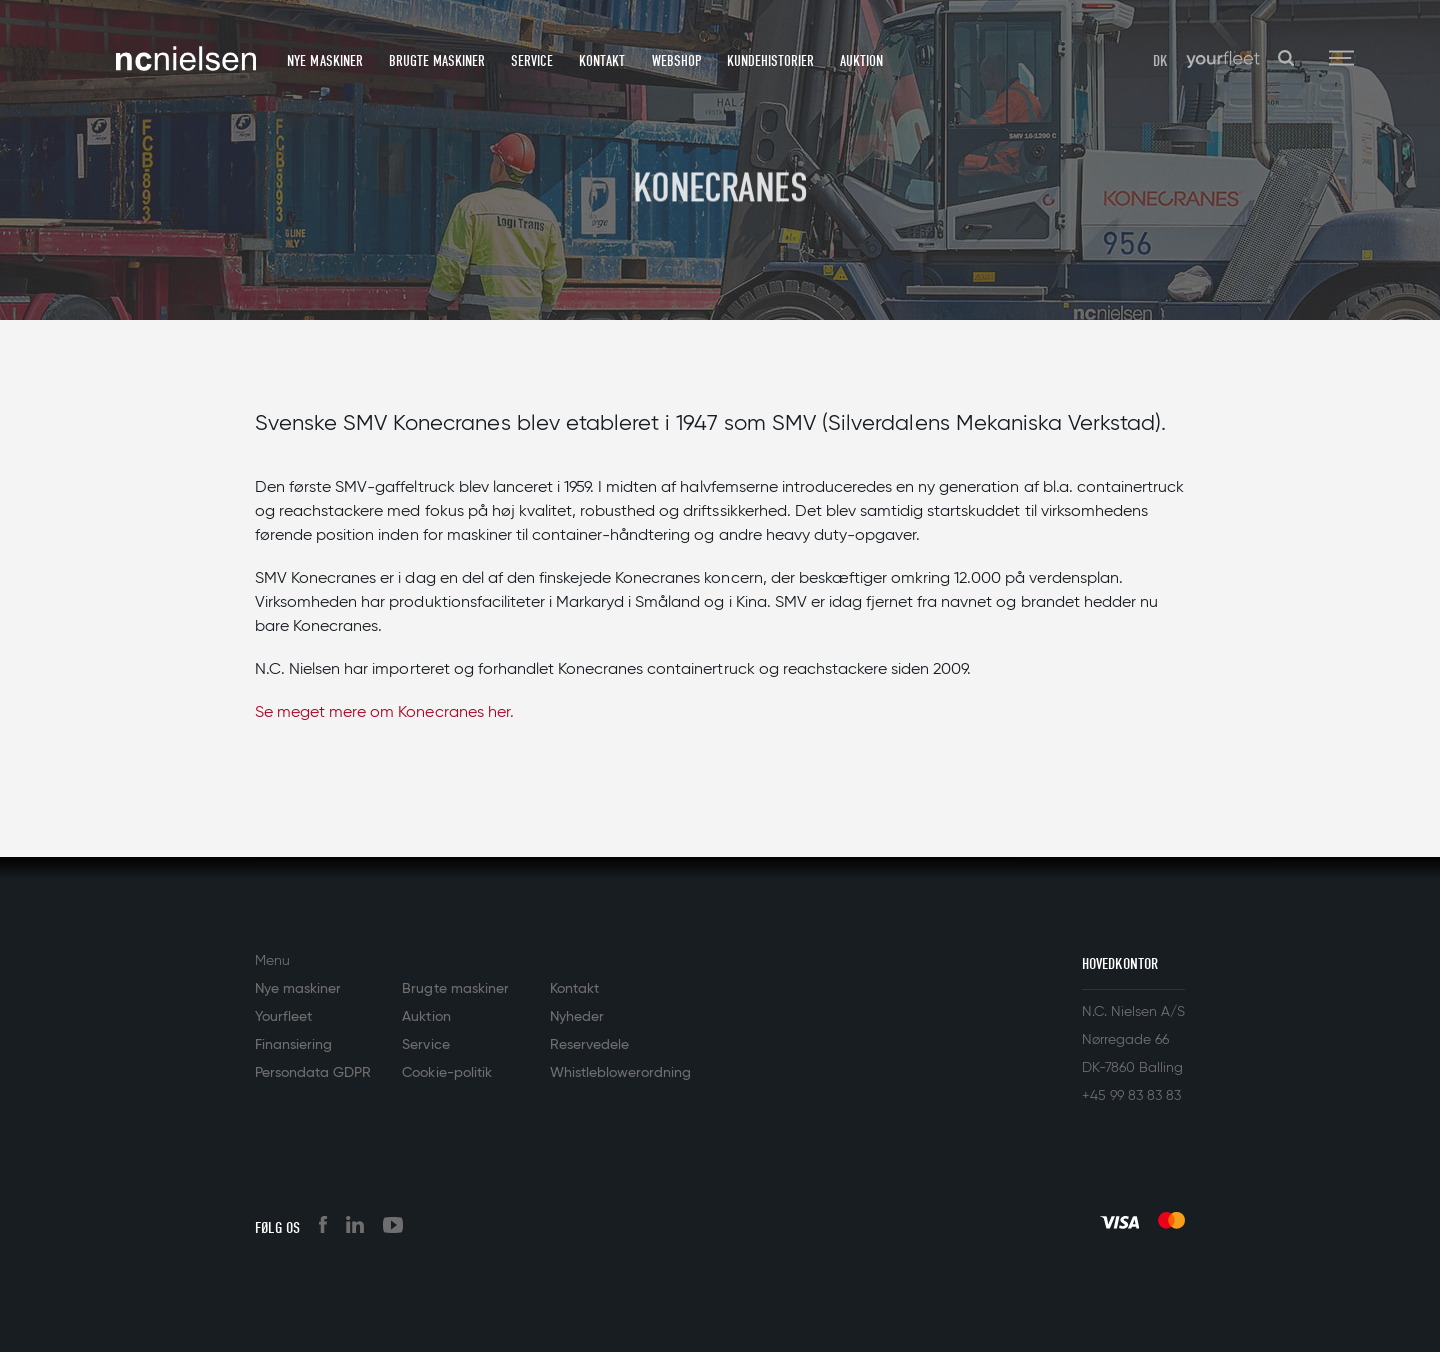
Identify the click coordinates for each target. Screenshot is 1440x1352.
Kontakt (602, 61)
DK (1160, 61)
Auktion (861, 61)
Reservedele (589, 1045)
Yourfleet (283, 1017)
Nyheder (577, 1017)
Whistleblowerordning (620, 1073)
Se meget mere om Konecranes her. (384, 713)
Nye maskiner (324, 61)
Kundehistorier (770, 61)
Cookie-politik (446, 1073)
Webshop (676, 61)
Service (532, 61)
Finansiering (293, 1045)
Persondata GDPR (313, 1073)
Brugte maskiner (437, 61)
